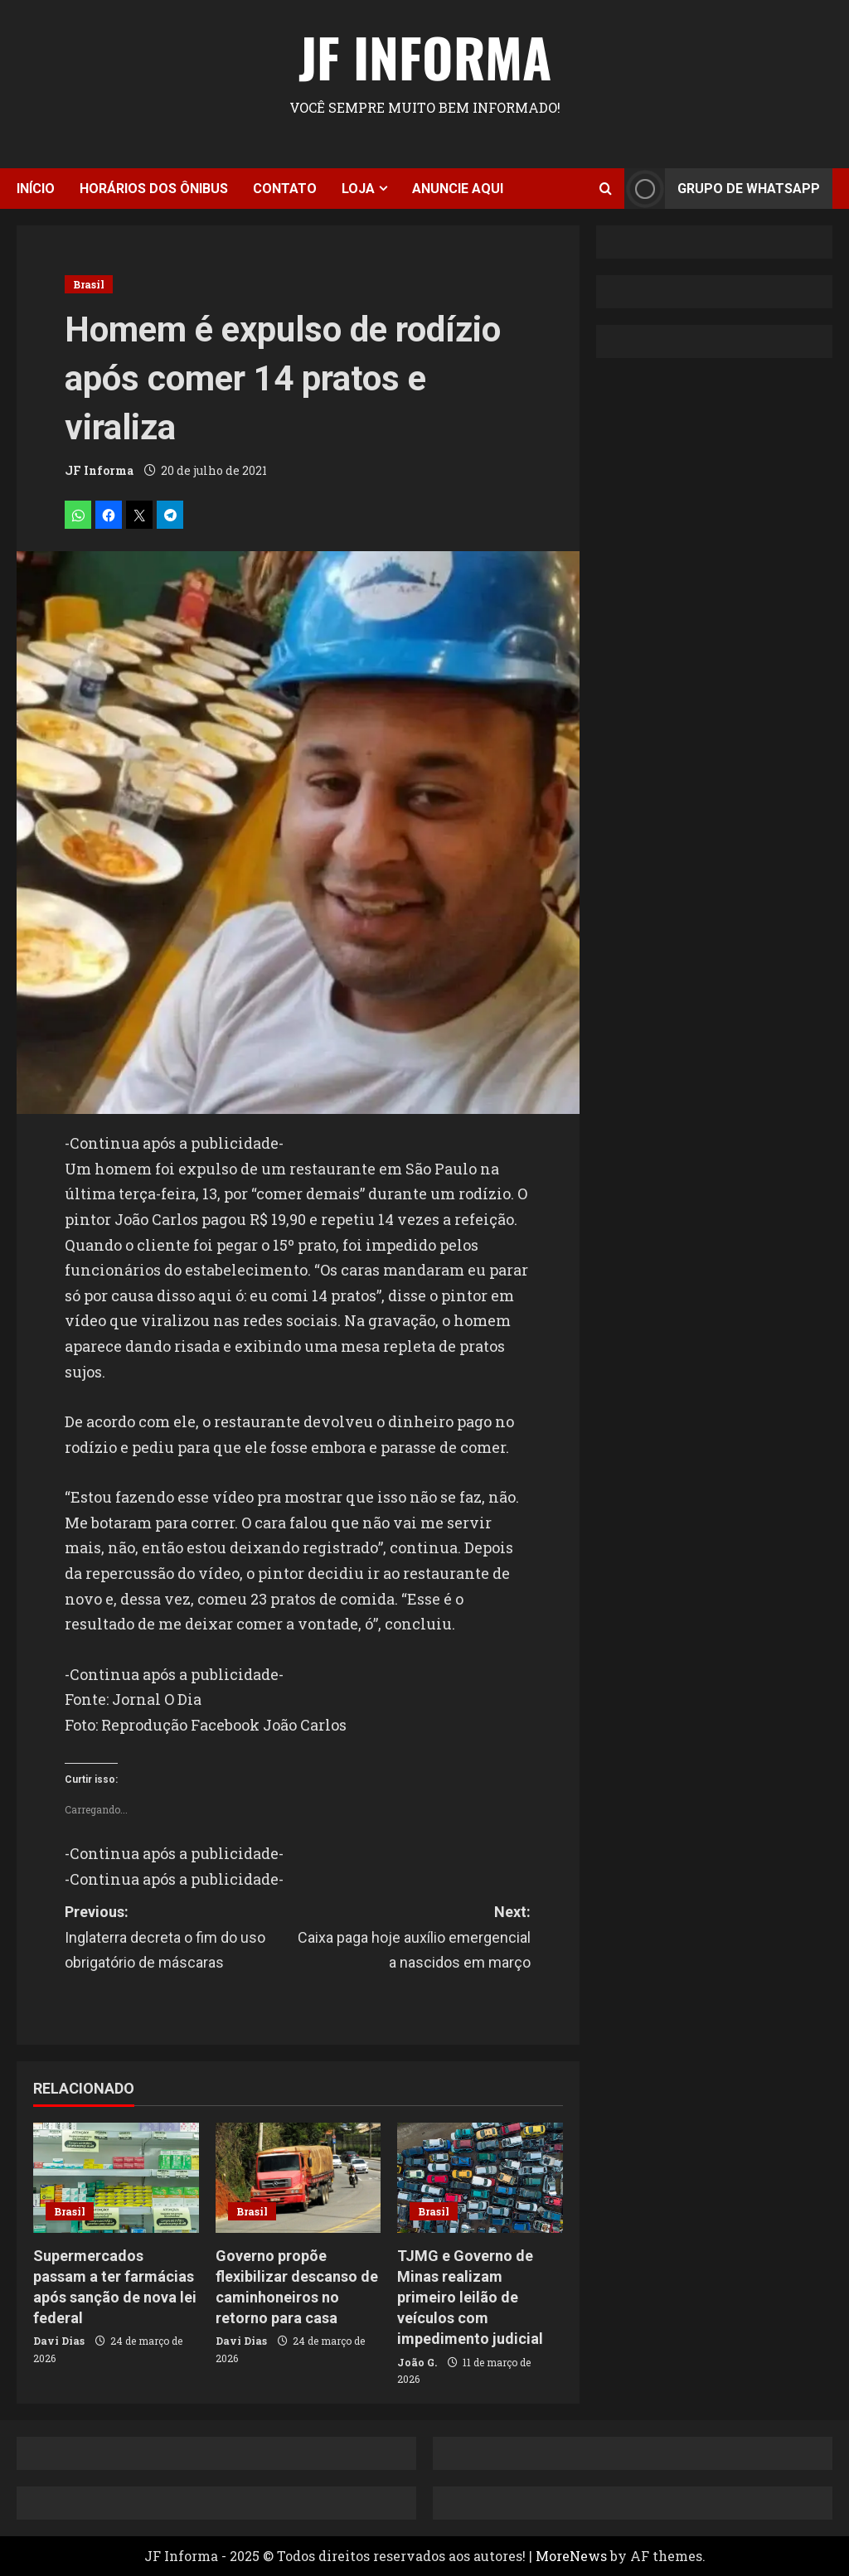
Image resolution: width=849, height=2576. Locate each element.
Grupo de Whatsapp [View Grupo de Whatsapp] (722, 188)
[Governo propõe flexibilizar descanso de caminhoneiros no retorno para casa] (298, 2178)
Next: (414, 1939)
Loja (358, 188)
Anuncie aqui (457, 188)
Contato (285, 188)
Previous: (181, 1939)
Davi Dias (59, 2340)
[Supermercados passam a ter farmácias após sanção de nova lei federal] (116, 2178)
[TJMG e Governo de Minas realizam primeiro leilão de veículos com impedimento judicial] (480, 2178)
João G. (417, 2362)
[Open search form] (605, 188)
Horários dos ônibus (154, 188)
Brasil (88, 284)
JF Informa (424, 56)
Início (36, 188)
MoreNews (571, 2555)
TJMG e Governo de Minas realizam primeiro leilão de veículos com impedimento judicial (470, 2297)
